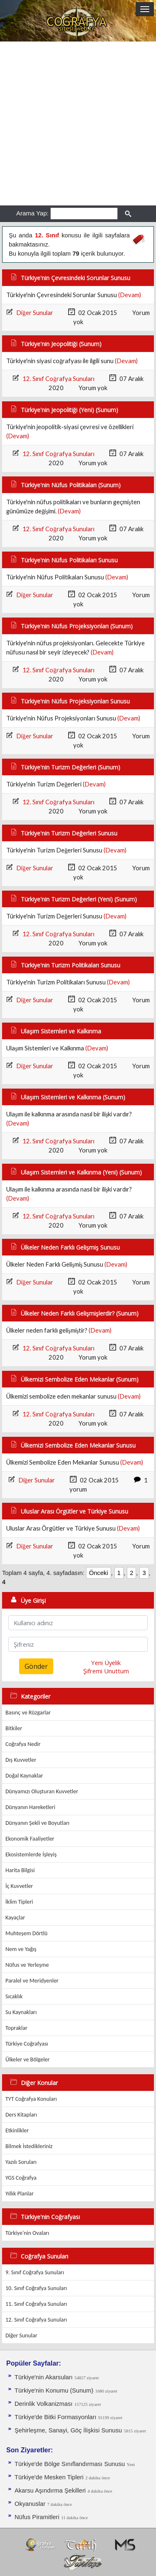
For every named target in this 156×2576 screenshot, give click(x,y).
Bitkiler (13, 1728)
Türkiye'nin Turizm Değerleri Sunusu (69, 833)
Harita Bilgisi (20, 1870)
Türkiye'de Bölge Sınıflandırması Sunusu (70, 2464)
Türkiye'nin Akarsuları (44, 2377)
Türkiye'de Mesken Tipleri (49, 2477)
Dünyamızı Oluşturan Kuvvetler (41, 1791)
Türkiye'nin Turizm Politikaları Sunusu (70, 965)
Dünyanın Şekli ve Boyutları (37, 1822)
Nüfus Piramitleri (37, 2517)
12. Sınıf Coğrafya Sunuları (58, 378)
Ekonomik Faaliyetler (29, 1838)
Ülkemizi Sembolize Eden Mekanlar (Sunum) (80, 1379)
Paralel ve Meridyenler (32, 1980)
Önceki (98, 1573)
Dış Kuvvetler (20, 1759)
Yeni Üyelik (106, 1662)
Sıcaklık (13, 1996)
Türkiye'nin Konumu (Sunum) (54, 2390)
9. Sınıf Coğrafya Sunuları (34, 2272)
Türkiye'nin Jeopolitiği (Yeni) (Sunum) (69, 410)
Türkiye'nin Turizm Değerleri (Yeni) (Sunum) (79, 899)
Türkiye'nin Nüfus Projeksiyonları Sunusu (75, 701)
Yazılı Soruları (21, 2162)
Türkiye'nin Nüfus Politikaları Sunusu (69, 560)
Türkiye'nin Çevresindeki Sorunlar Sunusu (75, 278)
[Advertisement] (78, 123)
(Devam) (129, 294)
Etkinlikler (17, 2130)
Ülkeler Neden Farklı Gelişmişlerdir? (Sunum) (80, 1313)
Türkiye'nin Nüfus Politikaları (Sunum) (71, 485)
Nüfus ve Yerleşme (27, 1964)
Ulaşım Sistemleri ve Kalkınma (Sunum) (73, 1097)
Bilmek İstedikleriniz (28, 2146)
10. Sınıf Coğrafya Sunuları (36, 2288)
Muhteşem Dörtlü (26, 1933)
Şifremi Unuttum (106, 1671)
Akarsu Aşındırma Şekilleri (50, 2490)
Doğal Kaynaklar (24, 1775)
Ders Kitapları (21, 2114)
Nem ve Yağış (21, 1949)
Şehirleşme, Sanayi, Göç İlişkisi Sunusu (68, 2430)
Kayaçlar (15, 1917)
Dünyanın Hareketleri (30, 1807)
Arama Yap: (32, 213)
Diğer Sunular (34, 312)
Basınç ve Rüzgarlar (28, 1712)
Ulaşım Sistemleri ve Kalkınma (61, 1031)
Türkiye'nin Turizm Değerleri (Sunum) (70, 767)
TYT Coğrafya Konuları (31, 2098)
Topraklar (16, 2027)
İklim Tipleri (19, 1901)
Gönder (36, 1666)
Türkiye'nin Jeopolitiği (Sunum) (61, 344)
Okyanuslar (30, 2503)
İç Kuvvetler (19, 1886)
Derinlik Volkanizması (43, 2403)
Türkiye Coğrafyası (26, 2043)
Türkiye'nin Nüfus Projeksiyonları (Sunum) (77, 626)
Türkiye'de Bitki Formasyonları (56, 2417)
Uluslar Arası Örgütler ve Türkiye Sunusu (74, 1511)
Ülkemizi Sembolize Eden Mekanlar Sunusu (78, 1445)
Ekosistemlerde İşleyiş (31, 1854)
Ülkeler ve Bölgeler (27, 2059)
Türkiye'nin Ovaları (27, 2233)
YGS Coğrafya (21, 2177)
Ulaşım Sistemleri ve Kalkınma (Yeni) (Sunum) (81, 1172)
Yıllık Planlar (19, 2193)
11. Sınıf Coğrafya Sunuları (36, 2303)
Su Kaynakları (21, 2012)
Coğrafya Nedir (22, 1744)
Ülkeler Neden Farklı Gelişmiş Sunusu (70, 1247)
